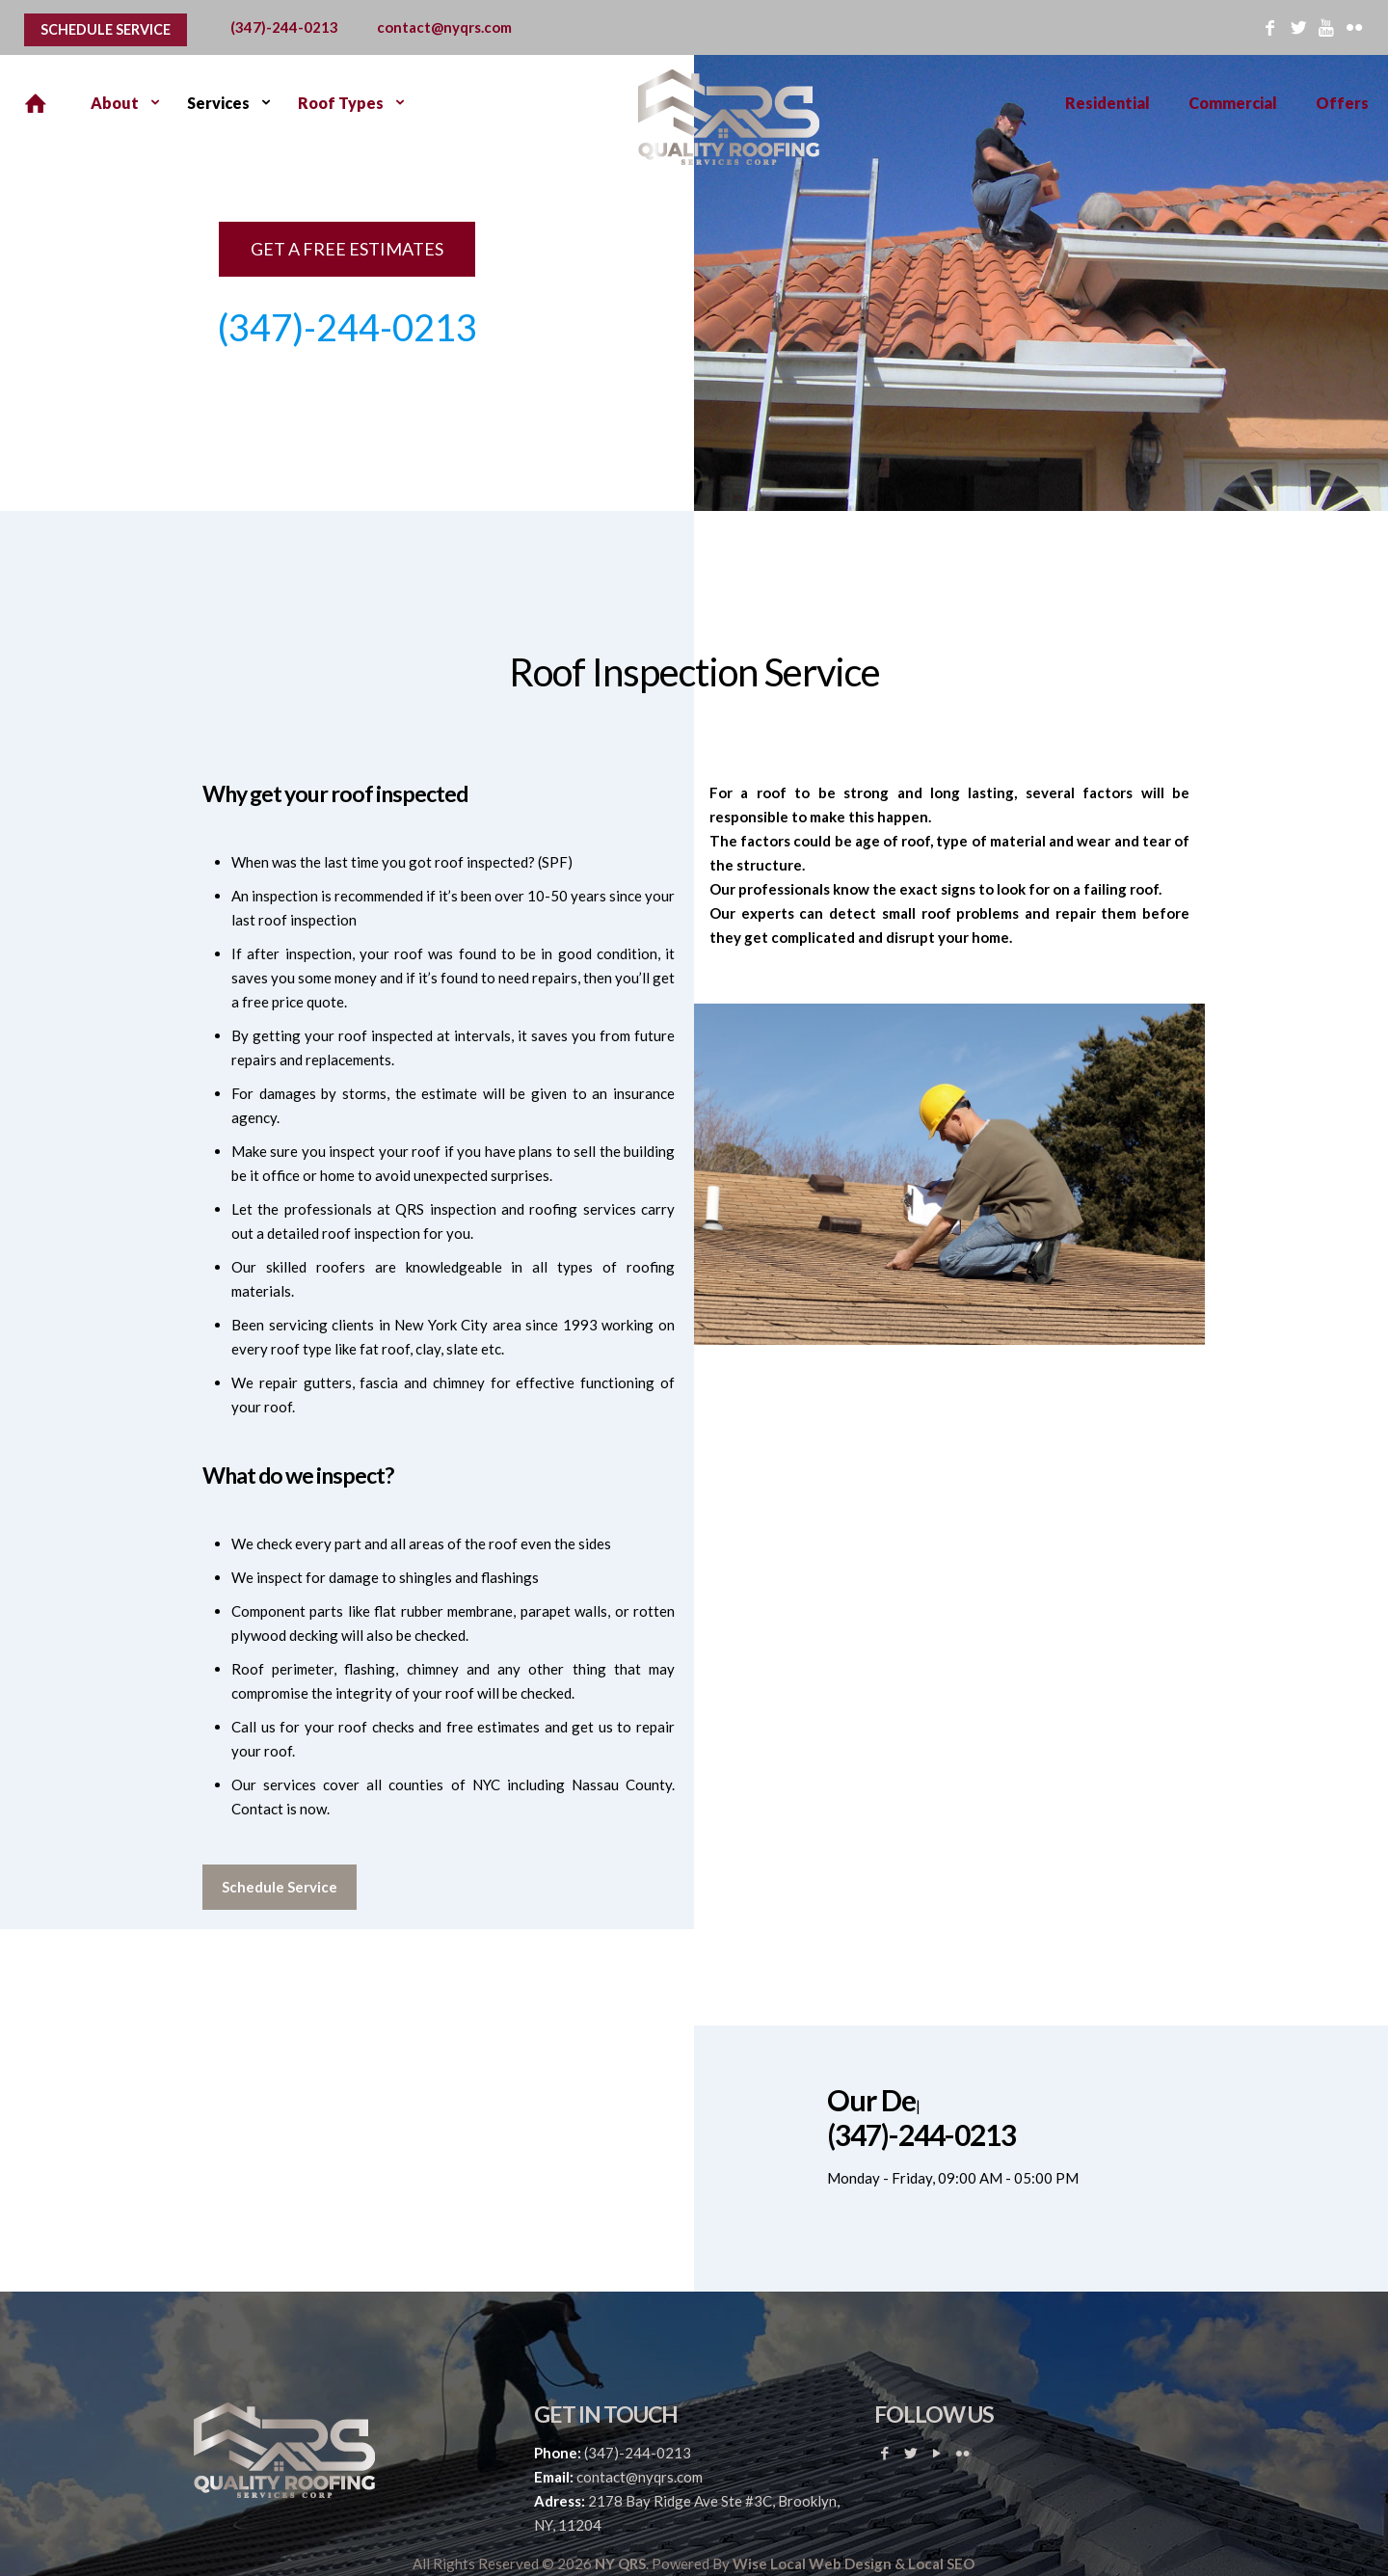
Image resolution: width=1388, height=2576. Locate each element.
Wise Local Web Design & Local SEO (853, 2563)
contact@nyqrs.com (444, 27)
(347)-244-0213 (284, 27)
